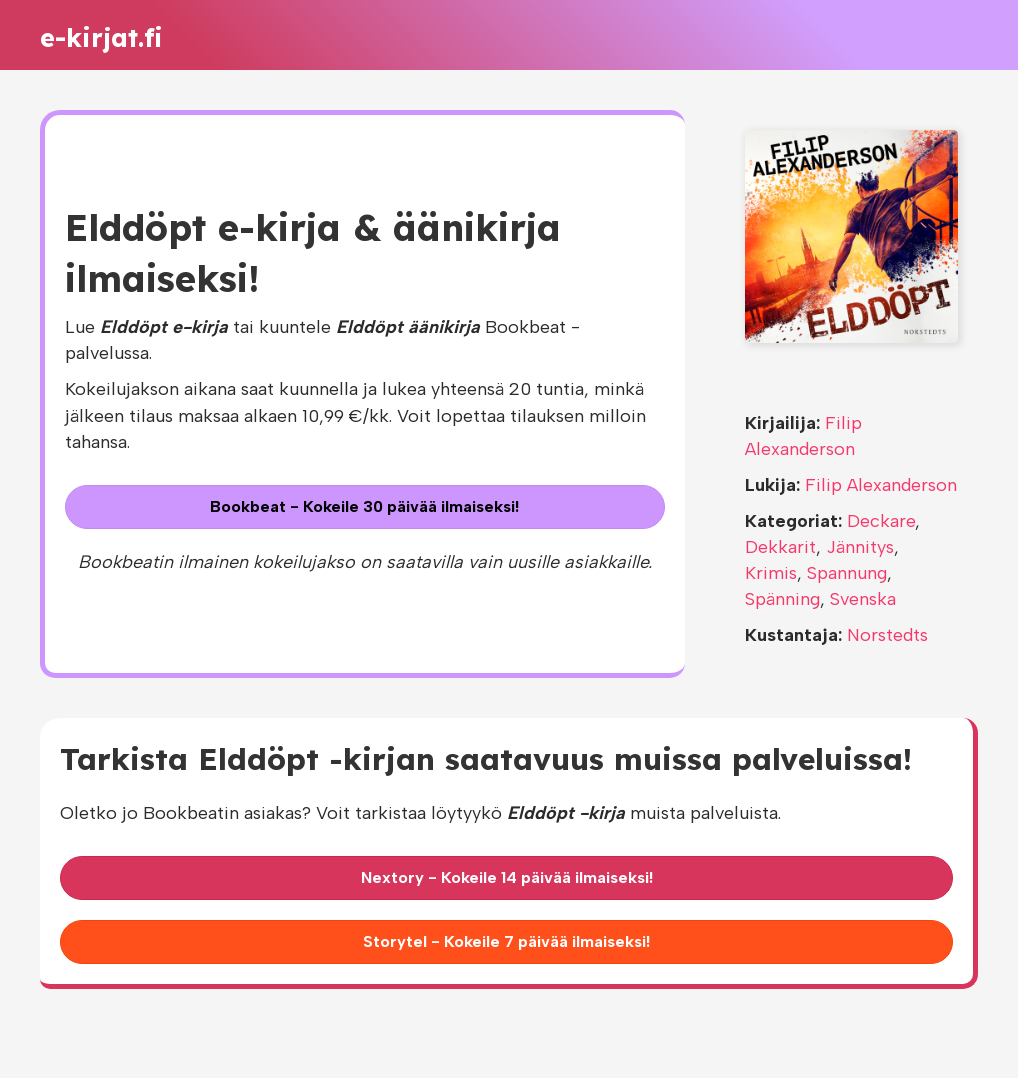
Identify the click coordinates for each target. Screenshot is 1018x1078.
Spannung (847, 573)
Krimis (771, 573)
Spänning (782, 599)
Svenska (863, 599)
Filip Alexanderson (881, 485)
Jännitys (860, 547)
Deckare (881, 521)
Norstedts (887, 635)
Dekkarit (780, 547)
